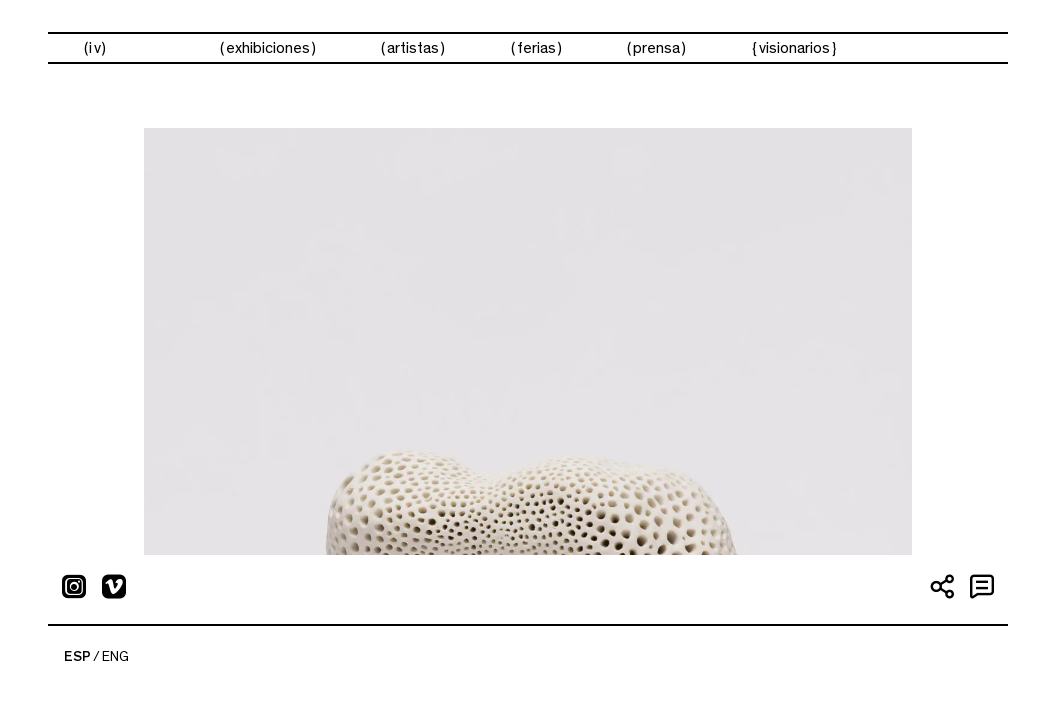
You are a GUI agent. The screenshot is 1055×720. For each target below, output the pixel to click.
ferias (536, 48)
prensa (656, 48)
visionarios (794, 48)
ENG (115, 657)
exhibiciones (268, 48)
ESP (77, 657)
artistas (413, 48)
